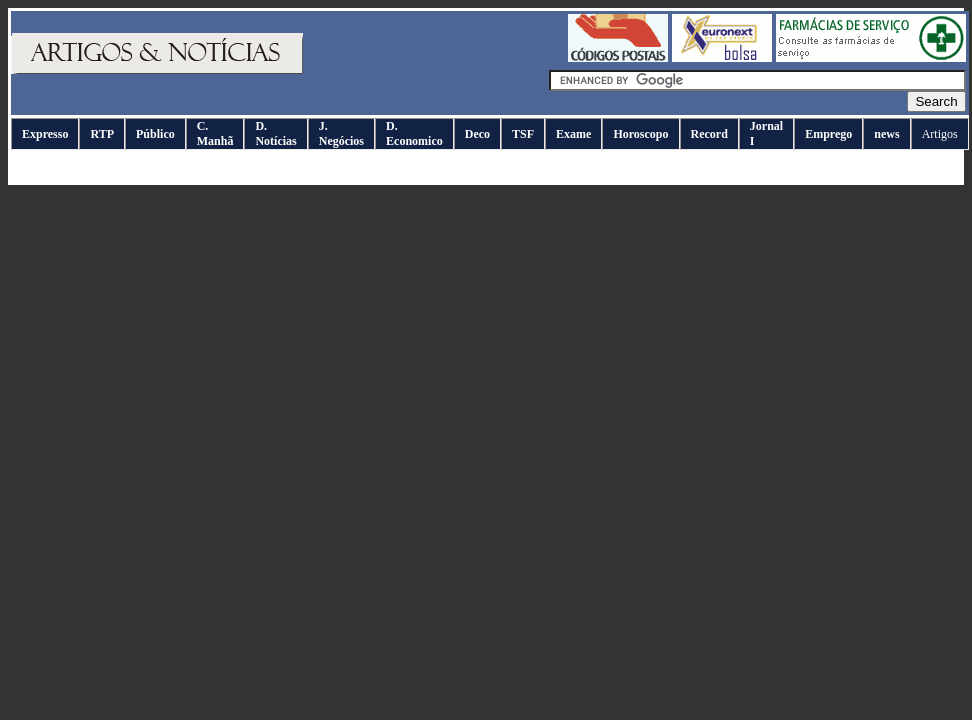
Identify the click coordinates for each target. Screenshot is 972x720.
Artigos (940, 134)
